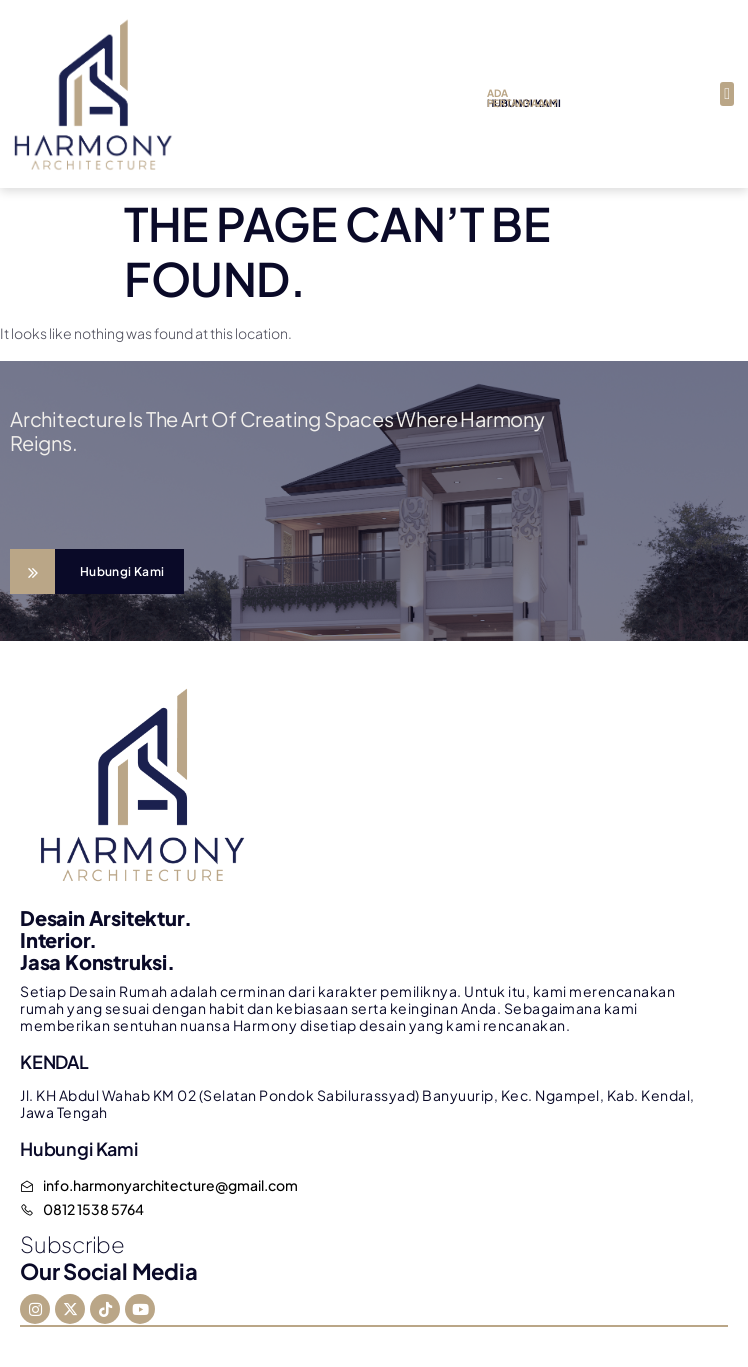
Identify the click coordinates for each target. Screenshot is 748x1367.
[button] (727, 94)
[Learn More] (97, 571)
